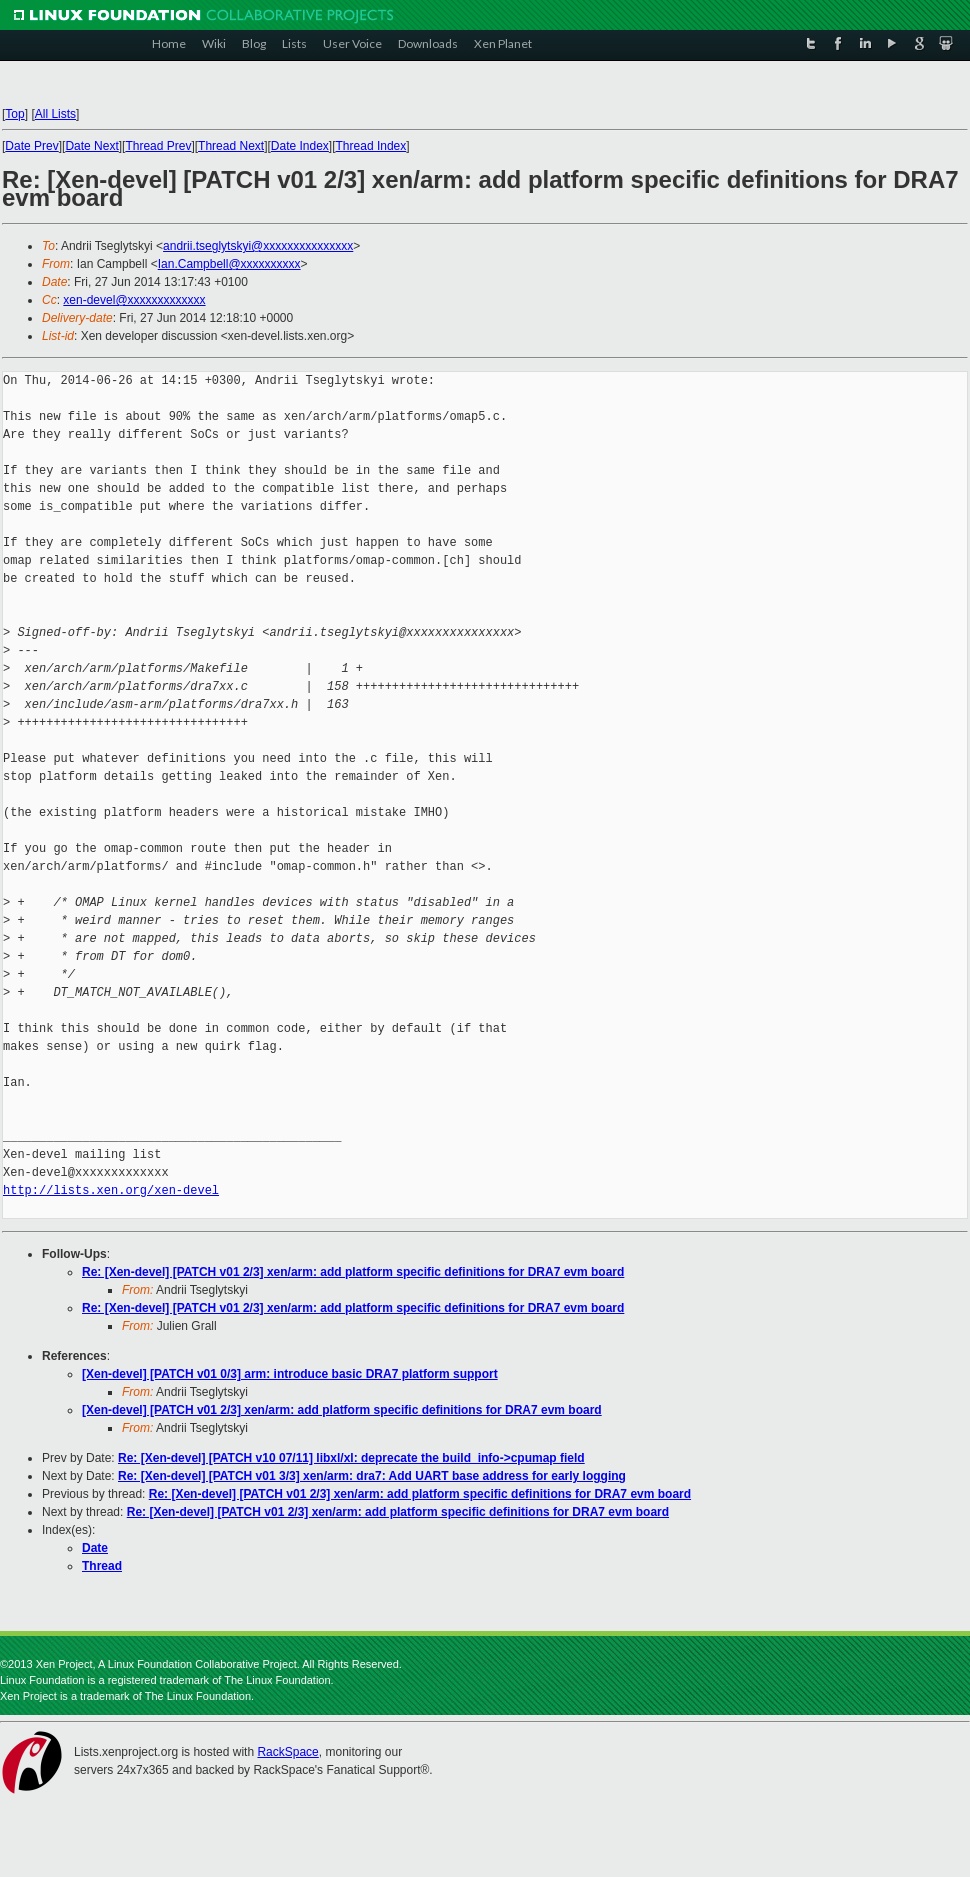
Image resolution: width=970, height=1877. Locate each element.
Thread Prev (158, 146)
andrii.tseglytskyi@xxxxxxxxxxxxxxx (258, 246)
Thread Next (231, 146)
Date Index (300, 146)
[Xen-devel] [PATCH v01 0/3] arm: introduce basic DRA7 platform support (290, 1374)
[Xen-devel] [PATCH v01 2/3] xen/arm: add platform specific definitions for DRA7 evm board (342, 1410)
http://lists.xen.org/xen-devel (111, 1190)
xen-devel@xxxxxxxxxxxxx (134, 300)
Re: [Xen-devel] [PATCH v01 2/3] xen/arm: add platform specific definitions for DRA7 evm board (353, 1272)
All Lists (55, 114)
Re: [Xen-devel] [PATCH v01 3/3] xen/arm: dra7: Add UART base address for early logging (372, 1476)
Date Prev (31, 146)
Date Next (91, 146)
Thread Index (371, 146)
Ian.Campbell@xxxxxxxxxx (229, 264)
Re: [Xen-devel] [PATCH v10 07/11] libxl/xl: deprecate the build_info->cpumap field (351, 1458)
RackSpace (287, 1752)
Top (14, 114)
